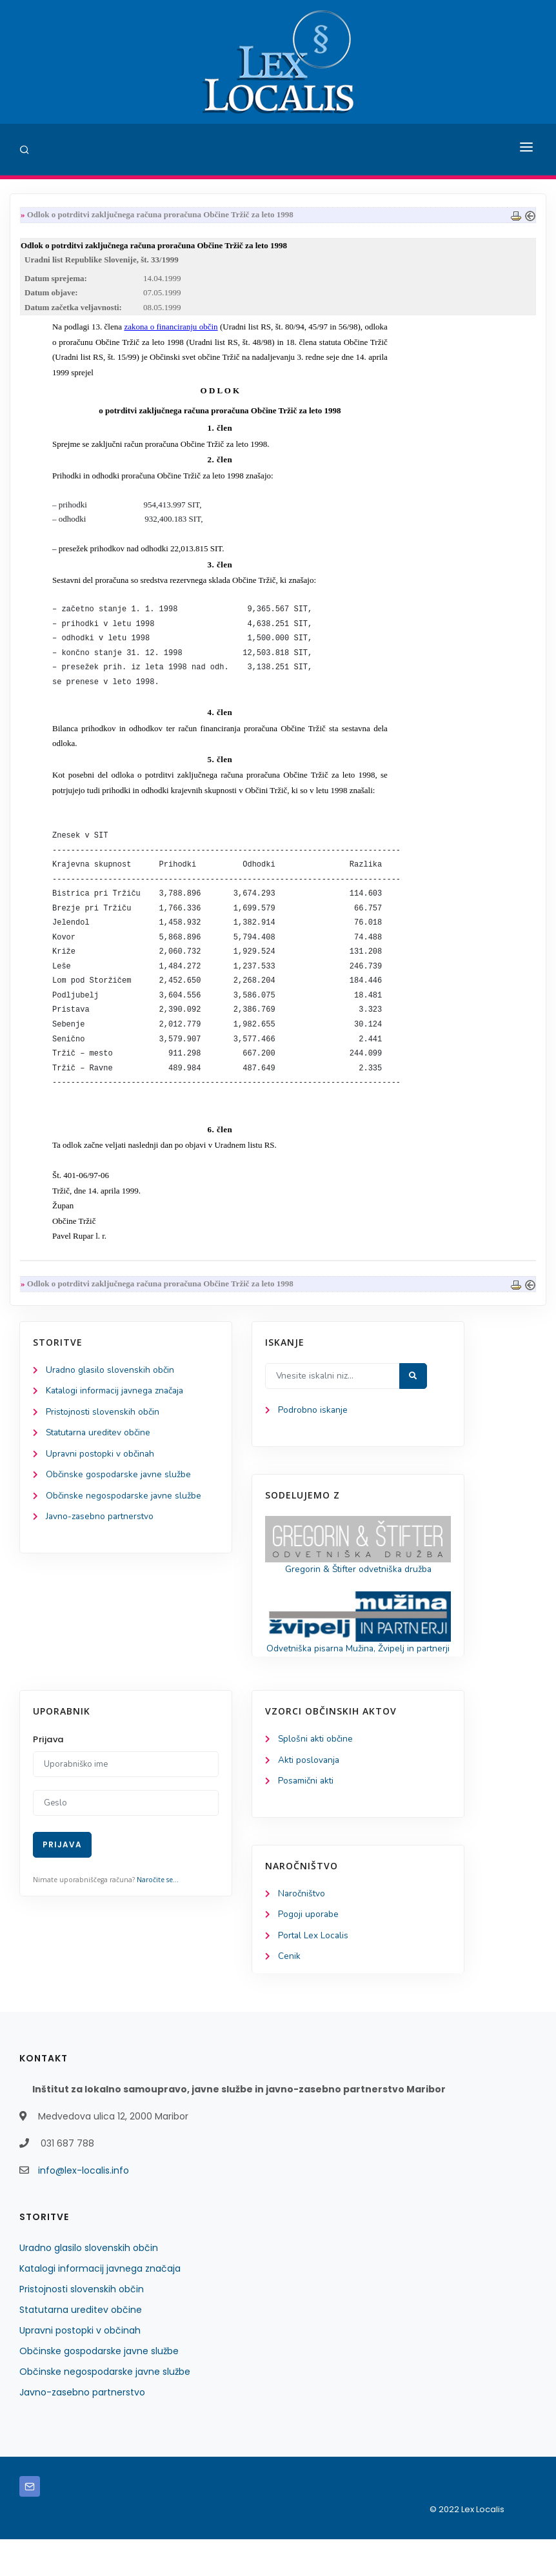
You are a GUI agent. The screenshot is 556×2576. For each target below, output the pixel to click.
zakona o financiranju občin (170, 329)
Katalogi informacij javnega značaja (117, 1409)
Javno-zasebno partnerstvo (101, 1537)
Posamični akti (306, 1816)
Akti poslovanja (309, 1795)
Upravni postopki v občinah (101, 1473)
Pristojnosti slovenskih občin (103, 1430)
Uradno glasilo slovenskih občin (110, 1387)
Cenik (289, 1993)
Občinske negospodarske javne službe (124, 1515)
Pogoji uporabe (308, 1951)
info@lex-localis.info (83, 2207)
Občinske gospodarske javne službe (119, 1494)
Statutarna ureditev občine (100, 1452)
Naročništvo (302, 1929)
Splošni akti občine (316, 1773)
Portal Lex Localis (314, 1972)
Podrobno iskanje (313, 1428)
